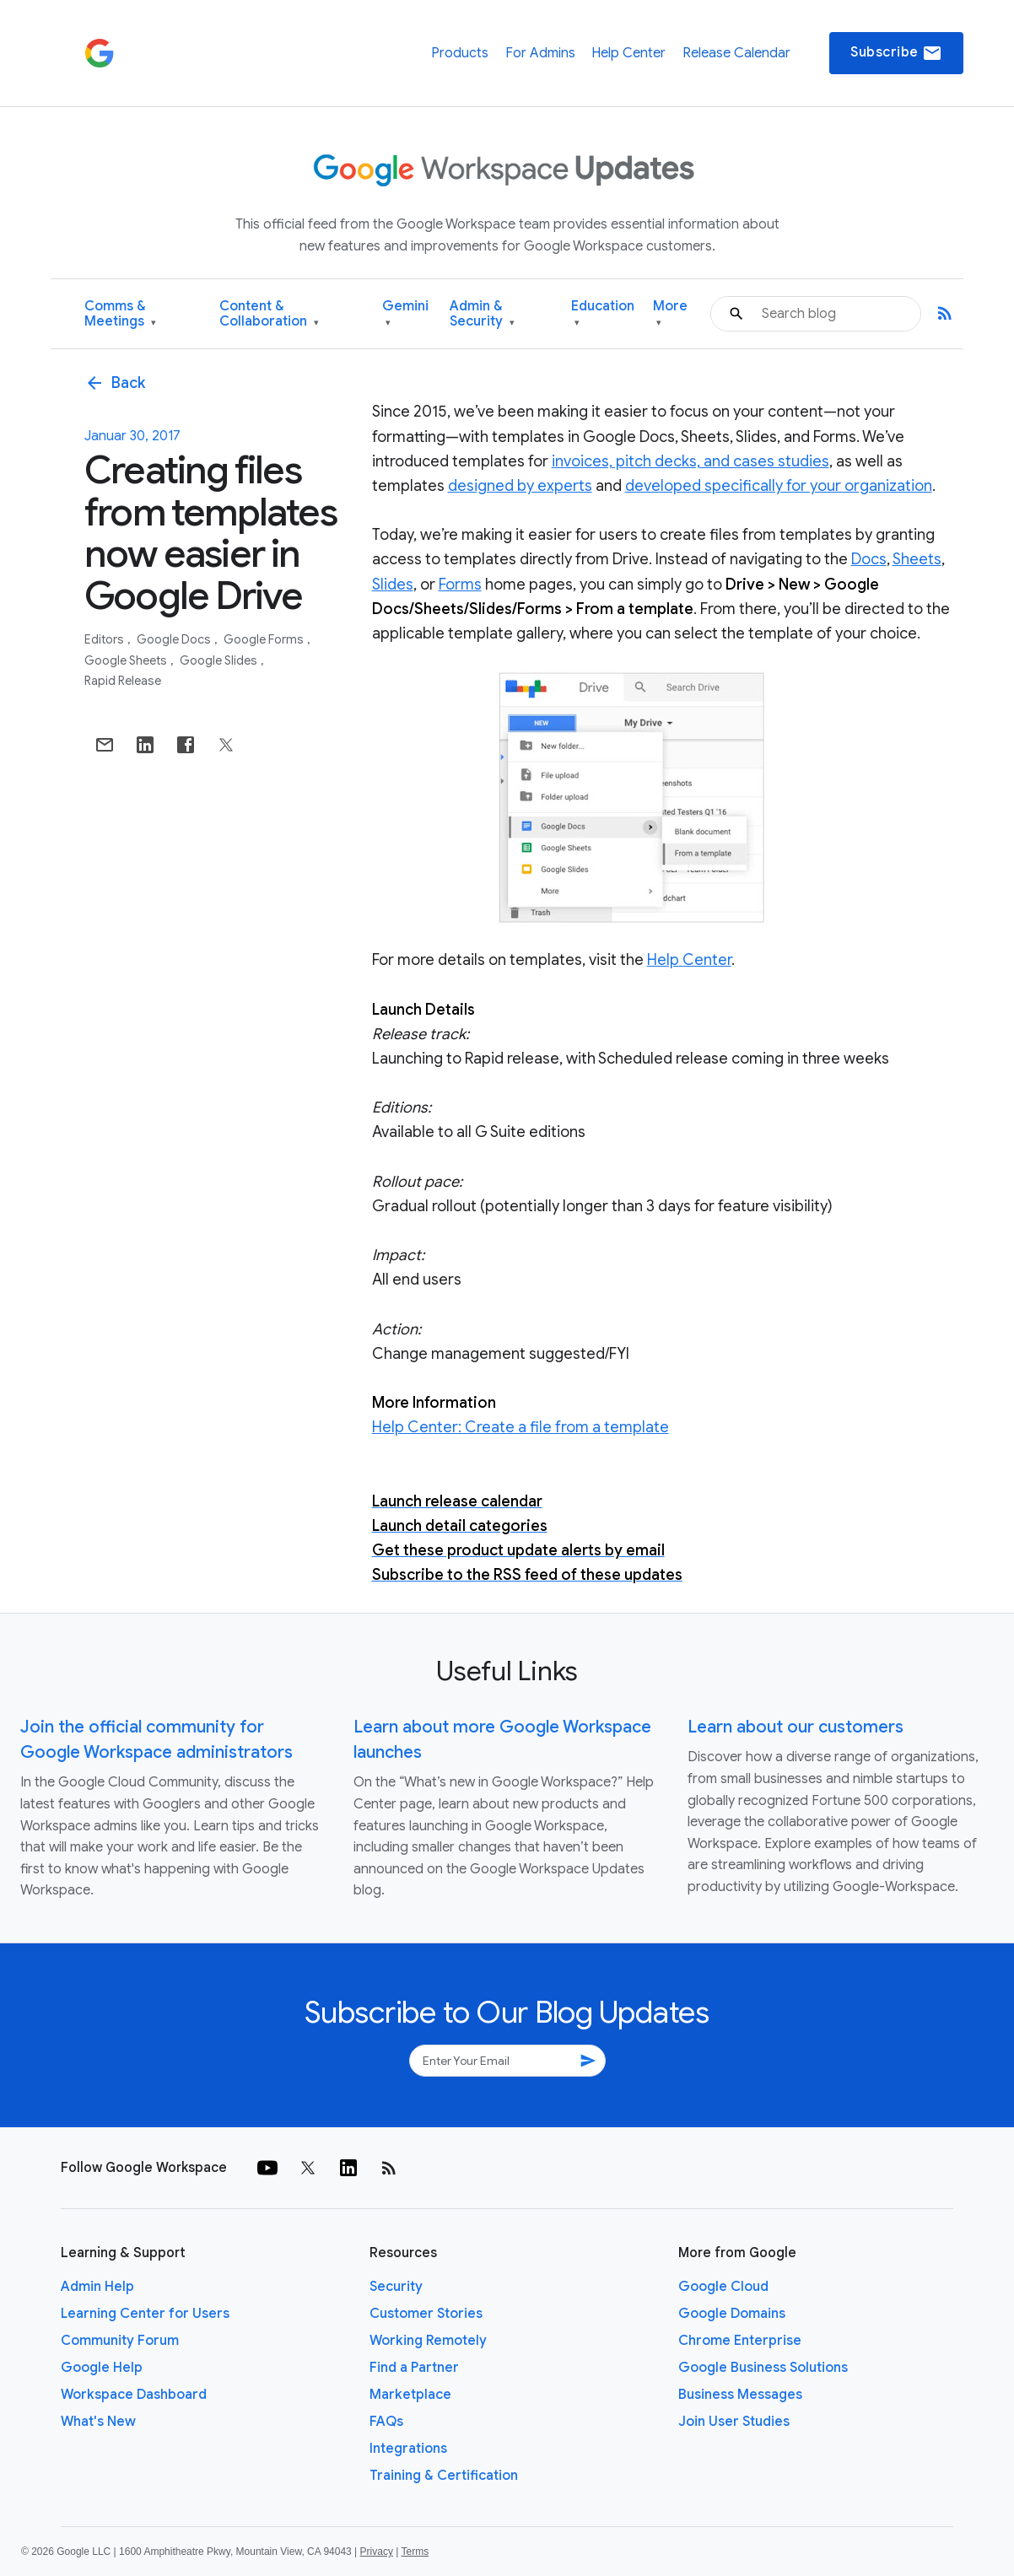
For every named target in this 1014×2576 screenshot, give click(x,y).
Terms (415, 2551)
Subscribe (896, 53)
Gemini (405, 314)
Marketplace (410, 2394)
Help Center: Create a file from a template (520, 1427)
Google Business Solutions (763, 2367)
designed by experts (520, 486)
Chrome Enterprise (739, 2340)
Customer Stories (426, 2313)
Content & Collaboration (269, 314)
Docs (869, 559)
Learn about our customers (795, 1727)
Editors (105, 639)
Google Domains (731, 2313)
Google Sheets (127, 660)
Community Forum (120, 2340)
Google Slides (220, 660)
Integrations (408, 2448)
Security (396, 2286)
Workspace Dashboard (134, 2394)
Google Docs (175, 639)
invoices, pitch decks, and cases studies (690, 461)
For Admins (540, 53)
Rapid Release (122, 680)
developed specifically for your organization (778, 486)
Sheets (917, 559)
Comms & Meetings (120, 314)
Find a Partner (414, 2367)
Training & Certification (443, 2475)
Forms (460, 584)
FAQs (386, 2421)
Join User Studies (734, 2421)
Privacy (376, 2551)
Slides (392, 584)
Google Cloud (723, 2286)
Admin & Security (482, 314)
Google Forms (265, 639)
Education (602, 314)
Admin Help (97, 2286)
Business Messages (740, 2394)
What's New (98, 2421)
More (670, 314)
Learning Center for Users (145, 2313)
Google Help (102, 2367)
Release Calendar (736, 53)
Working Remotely (428, 2340)
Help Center (628, 53)
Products (459, 53)
